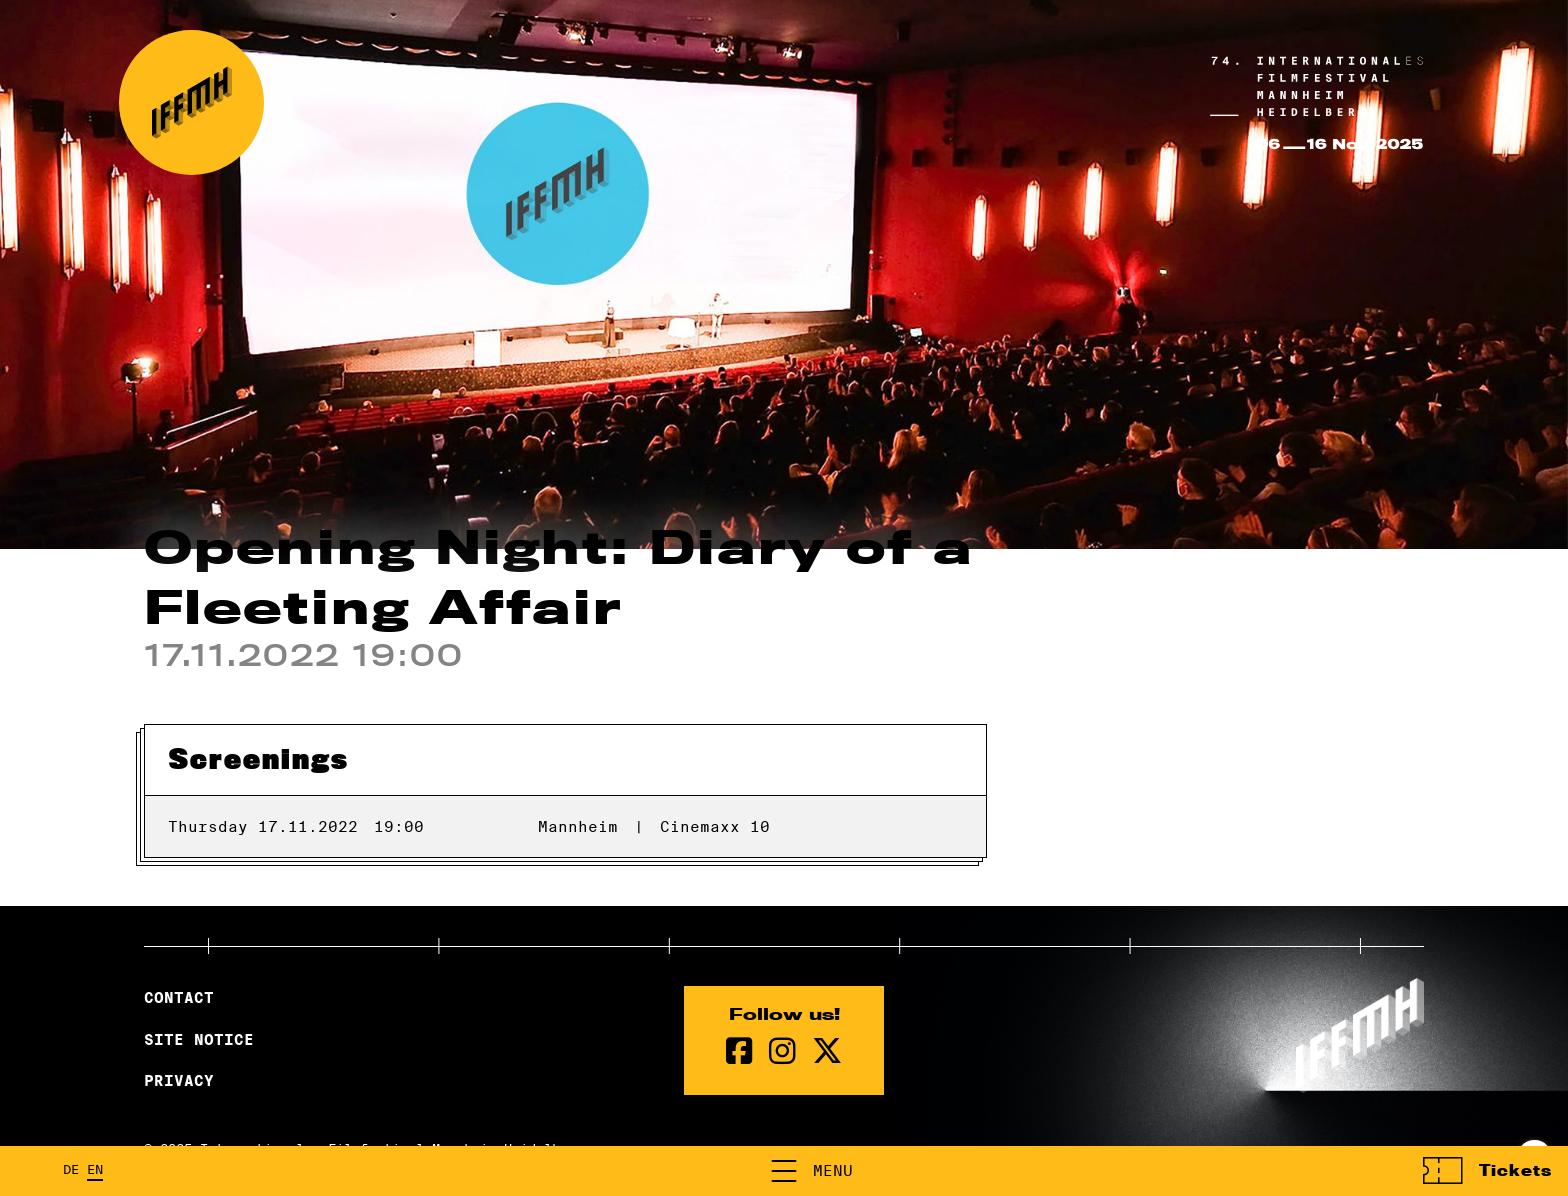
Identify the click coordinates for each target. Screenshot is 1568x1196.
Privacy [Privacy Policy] (179, 1081)
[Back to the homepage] (191, 102)
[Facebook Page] (739, 1051)
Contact (179, 998)
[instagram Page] (782, 1051)
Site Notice (199, 1040)
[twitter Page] (827, 1051)
